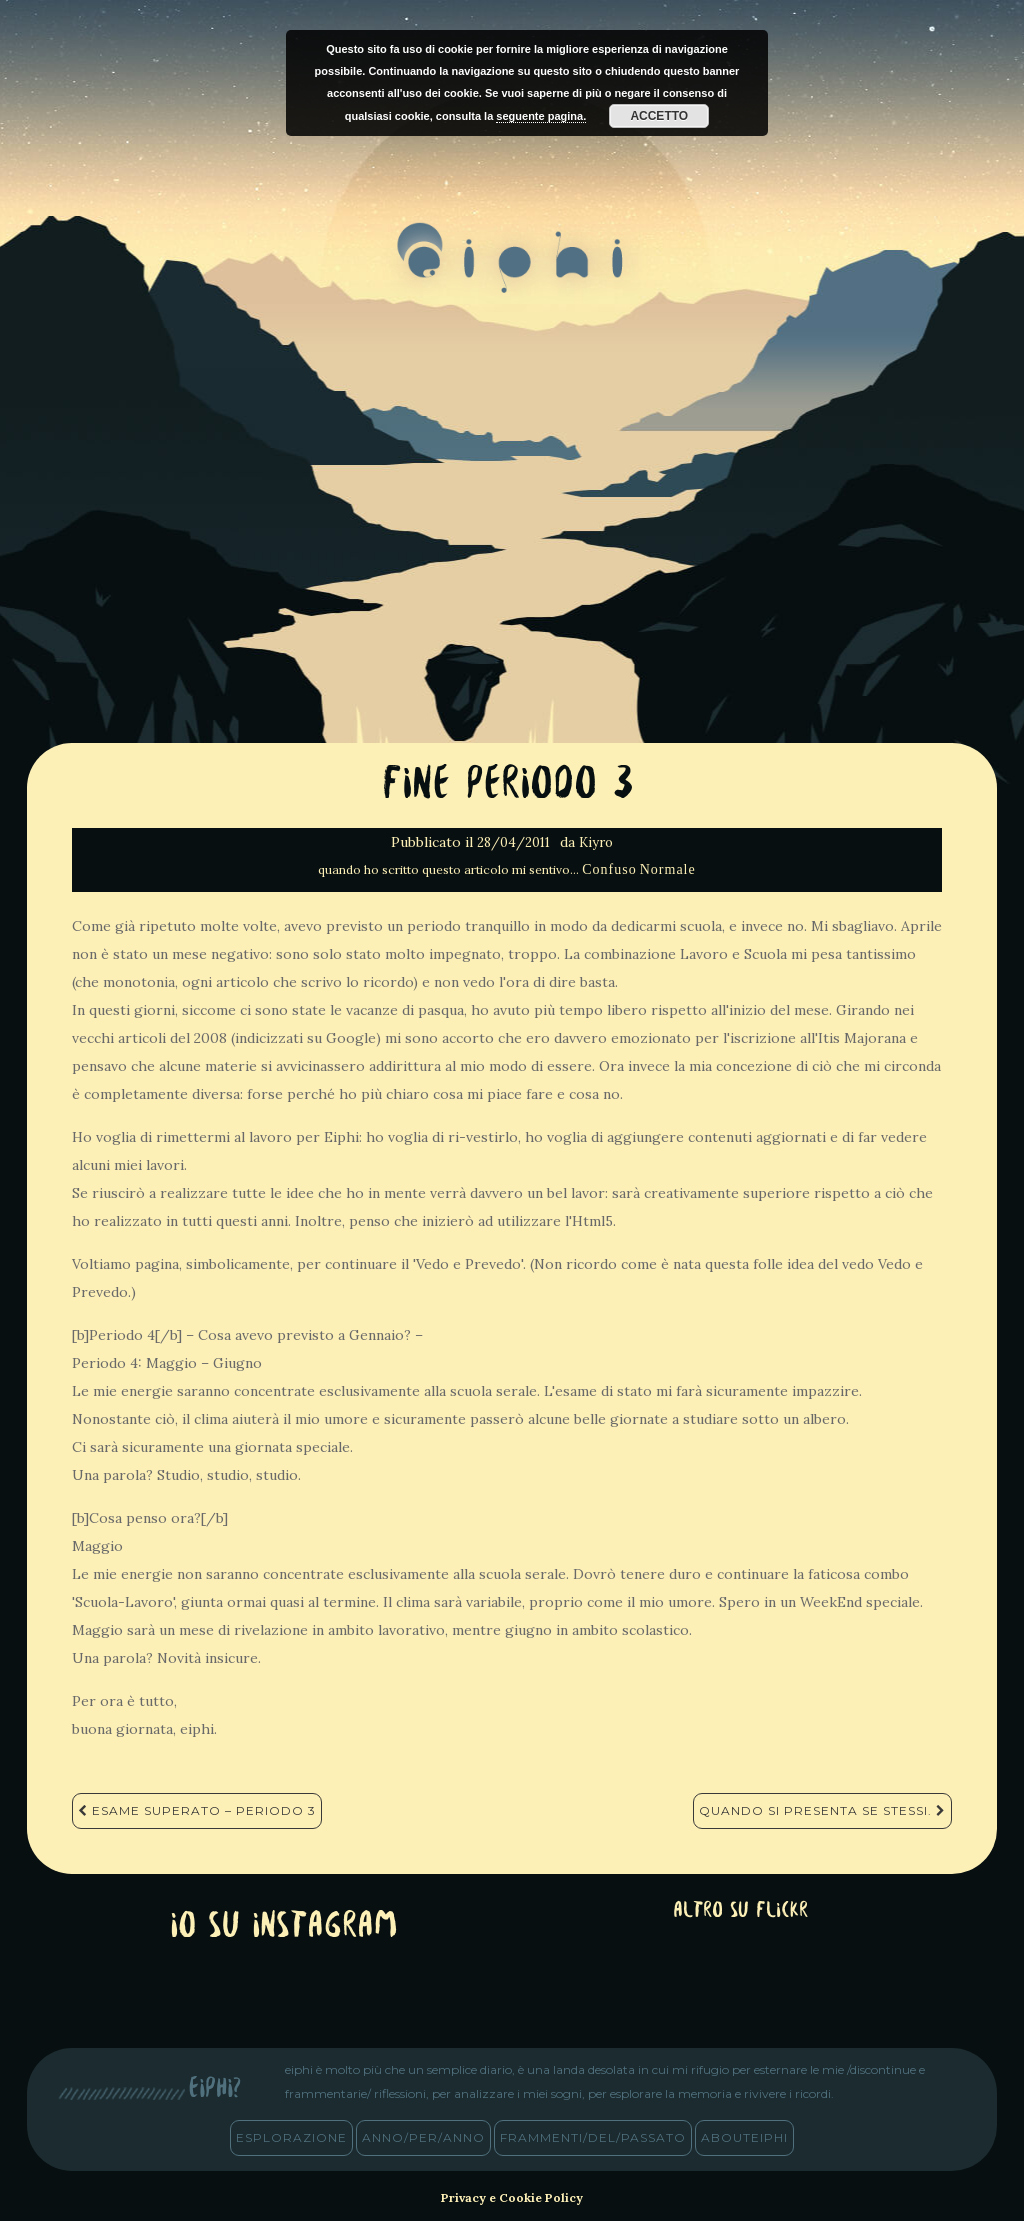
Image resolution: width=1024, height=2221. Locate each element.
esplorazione (291, 2137)
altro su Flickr (740, 1911)
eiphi (512, 274)
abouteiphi (744, 2137)
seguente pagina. (541, 116)
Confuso (609, 869)
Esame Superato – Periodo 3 (197, 1810)
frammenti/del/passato (593, 2137)
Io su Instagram (284, 1927)
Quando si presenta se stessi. (822, 1810)
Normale (668, 869)
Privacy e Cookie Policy (512, 2197)
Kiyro (596, 842)
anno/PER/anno (423, 2137)
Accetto (659, 116)
